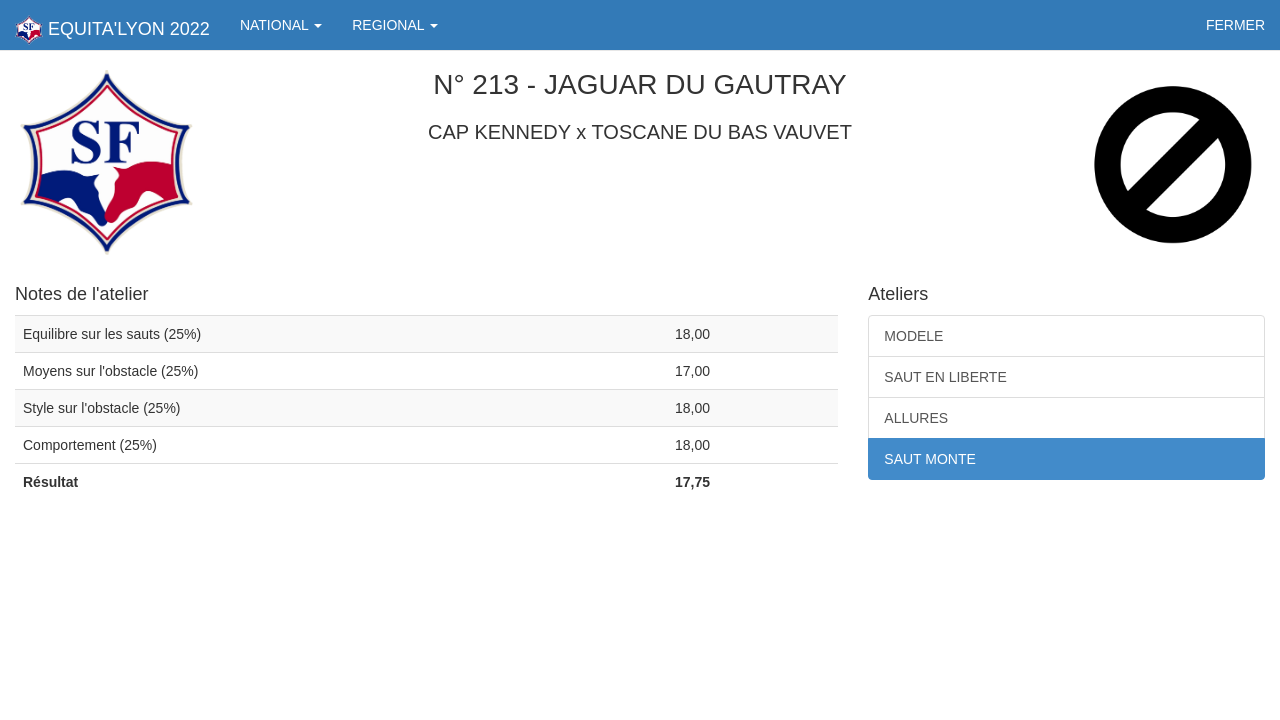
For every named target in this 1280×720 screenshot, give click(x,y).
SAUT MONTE (930, 459)
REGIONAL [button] (395, 25)
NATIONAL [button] (281, 25)
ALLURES (916, 418)
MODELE (913, 336)
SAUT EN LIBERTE (945, 377)
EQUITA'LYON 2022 (112, 30)
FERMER (1235, 25)
